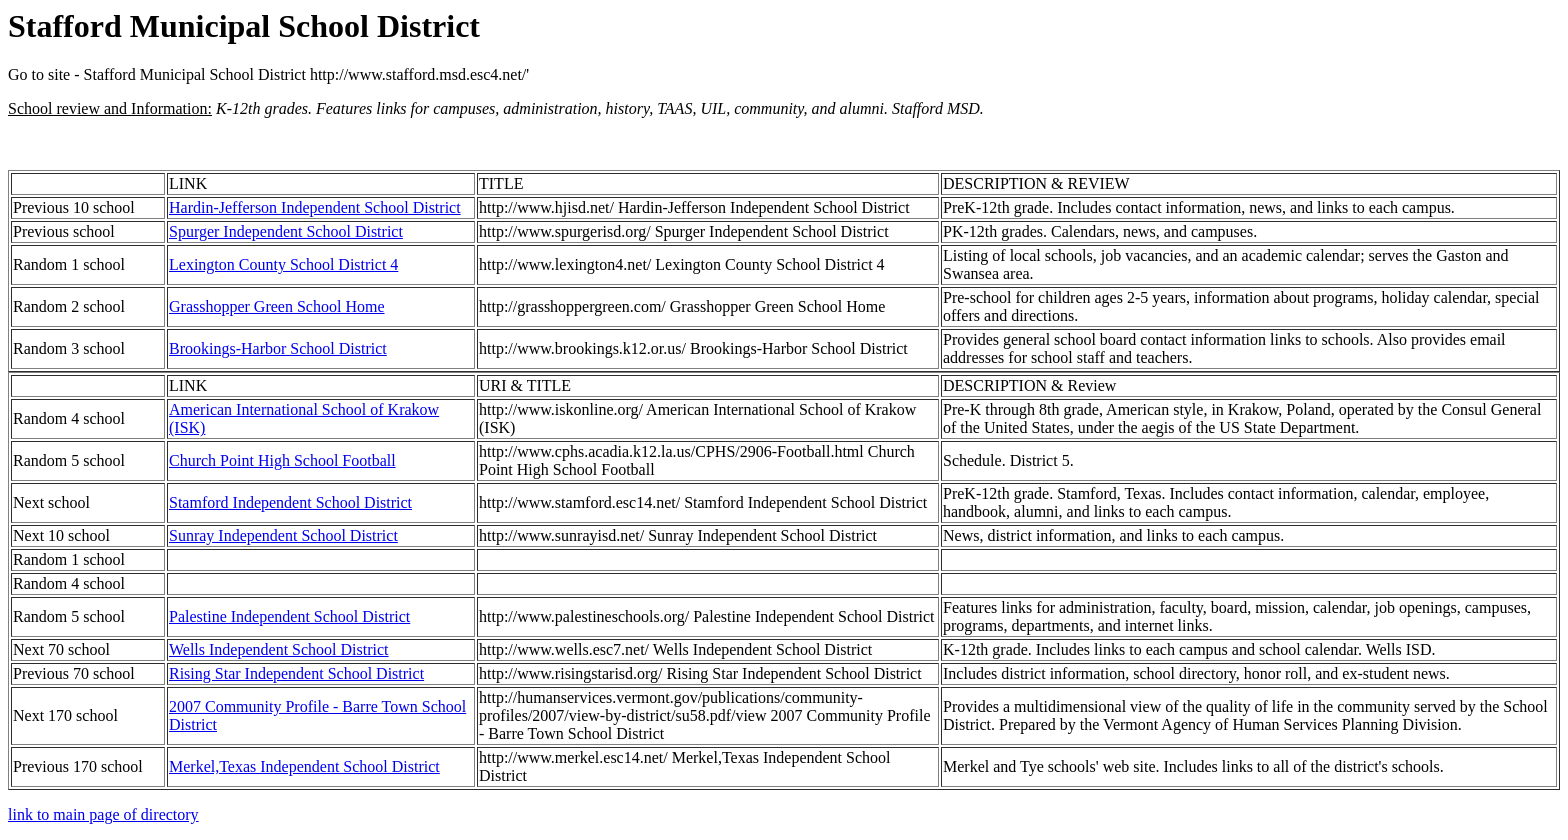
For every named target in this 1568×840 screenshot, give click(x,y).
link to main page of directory (103, 814)
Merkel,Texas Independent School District (304, 766)
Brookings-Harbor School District (278, 348)
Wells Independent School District (279, 649)
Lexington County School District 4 (283, 264)
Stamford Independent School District (290, 502)
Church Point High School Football (282, 460)
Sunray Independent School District (283, 535)
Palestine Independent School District (289, 616)
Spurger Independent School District (286, 231)
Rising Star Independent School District (296, 673)
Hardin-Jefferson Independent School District (315, 207)
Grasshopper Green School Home (277, 306)
